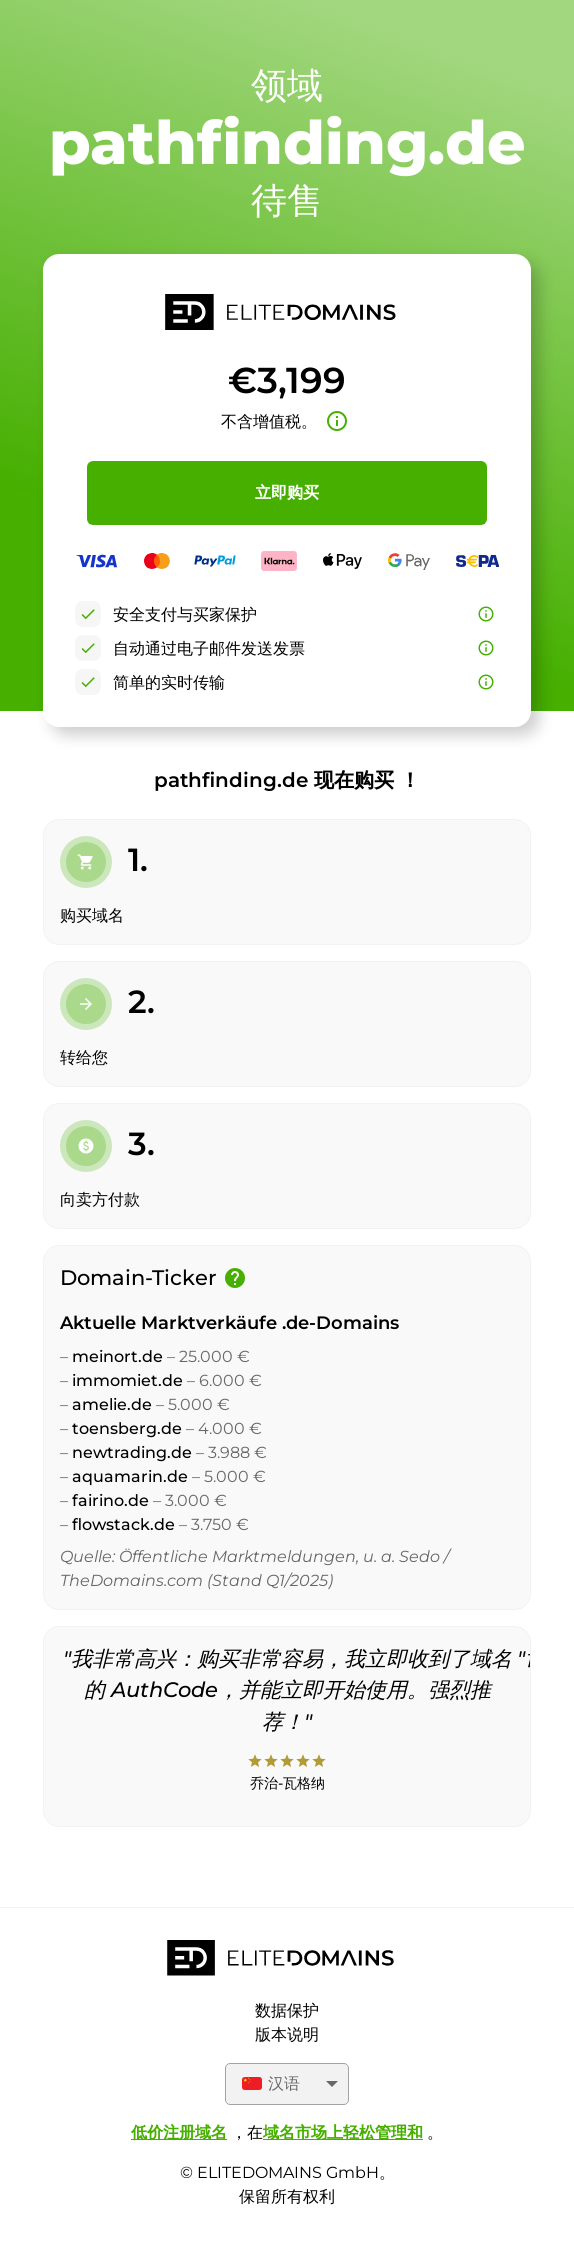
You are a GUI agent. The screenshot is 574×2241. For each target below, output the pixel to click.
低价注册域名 (179, 2132)
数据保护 (287, 2010)
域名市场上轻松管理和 (343, 2132)
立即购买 (287, 492)
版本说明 (287, 2034)
